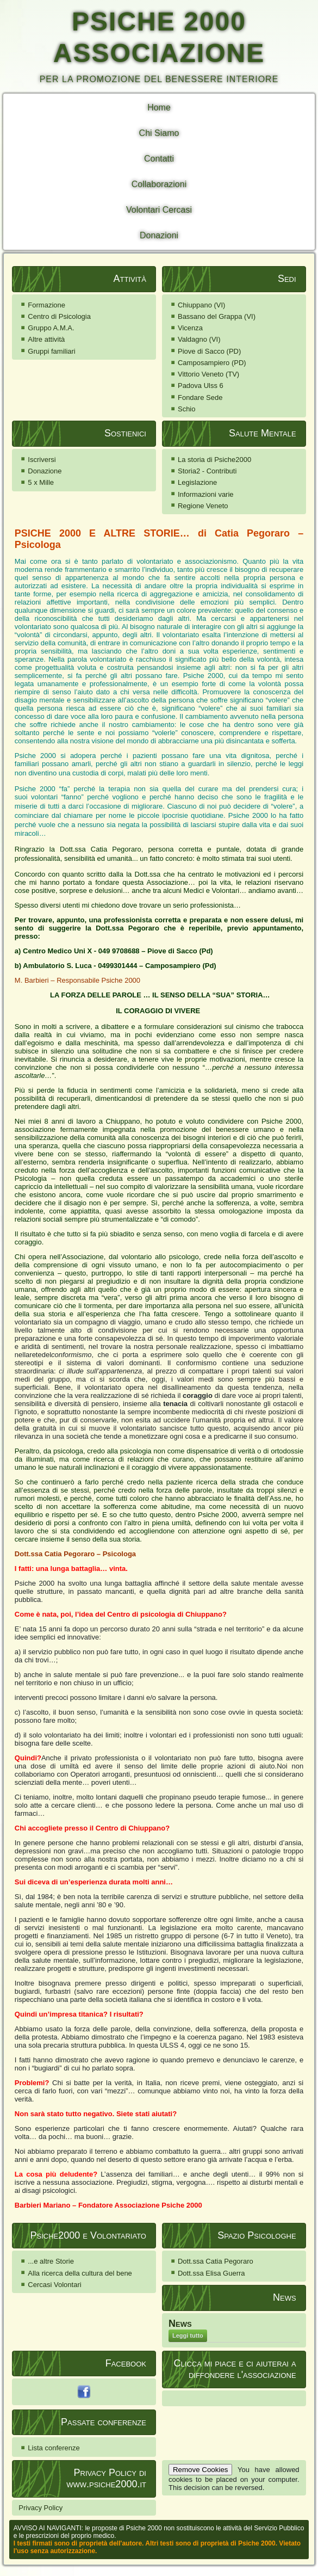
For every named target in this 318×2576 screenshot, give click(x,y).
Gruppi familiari (51, 351)
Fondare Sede (200, 397)
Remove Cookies (200, 2470)
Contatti (159, 158)
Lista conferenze (53, 2448)
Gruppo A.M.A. (51, 328)
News (180, 2323)
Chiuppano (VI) (201, 305)
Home (159, 107)
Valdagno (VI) (199, 339)
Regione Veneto (203, 506)
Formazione (46, 305)
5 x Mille (41, 482)
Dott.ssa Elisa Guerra (211, 2273)
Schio (187, 409)
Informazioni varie (206, 494)
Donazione (44, 471)
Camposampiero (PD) (212, 363)
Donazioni (159, 235)
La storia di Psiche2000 (214, 459)
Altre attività (46, 339)
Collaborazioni (159, 184)
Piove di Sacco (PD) (209, 351)
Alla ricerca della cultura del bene (80, 2273)
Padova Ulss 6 (200, 385)
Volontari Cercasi (159, 209)
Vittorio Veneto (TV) (208, 374)
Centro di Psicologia (59, 316)
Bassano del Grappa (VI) (216, 316)
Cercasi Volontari (54, 2285)
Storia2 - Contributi (207, 471)
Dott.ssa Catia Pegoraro (215, 2261)
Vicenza (190, 328)
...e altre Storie (51, 2261)
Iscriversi (41, 459)
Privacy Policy (40, 2508)
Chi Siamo (159, 133)
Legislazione (197, 482)
